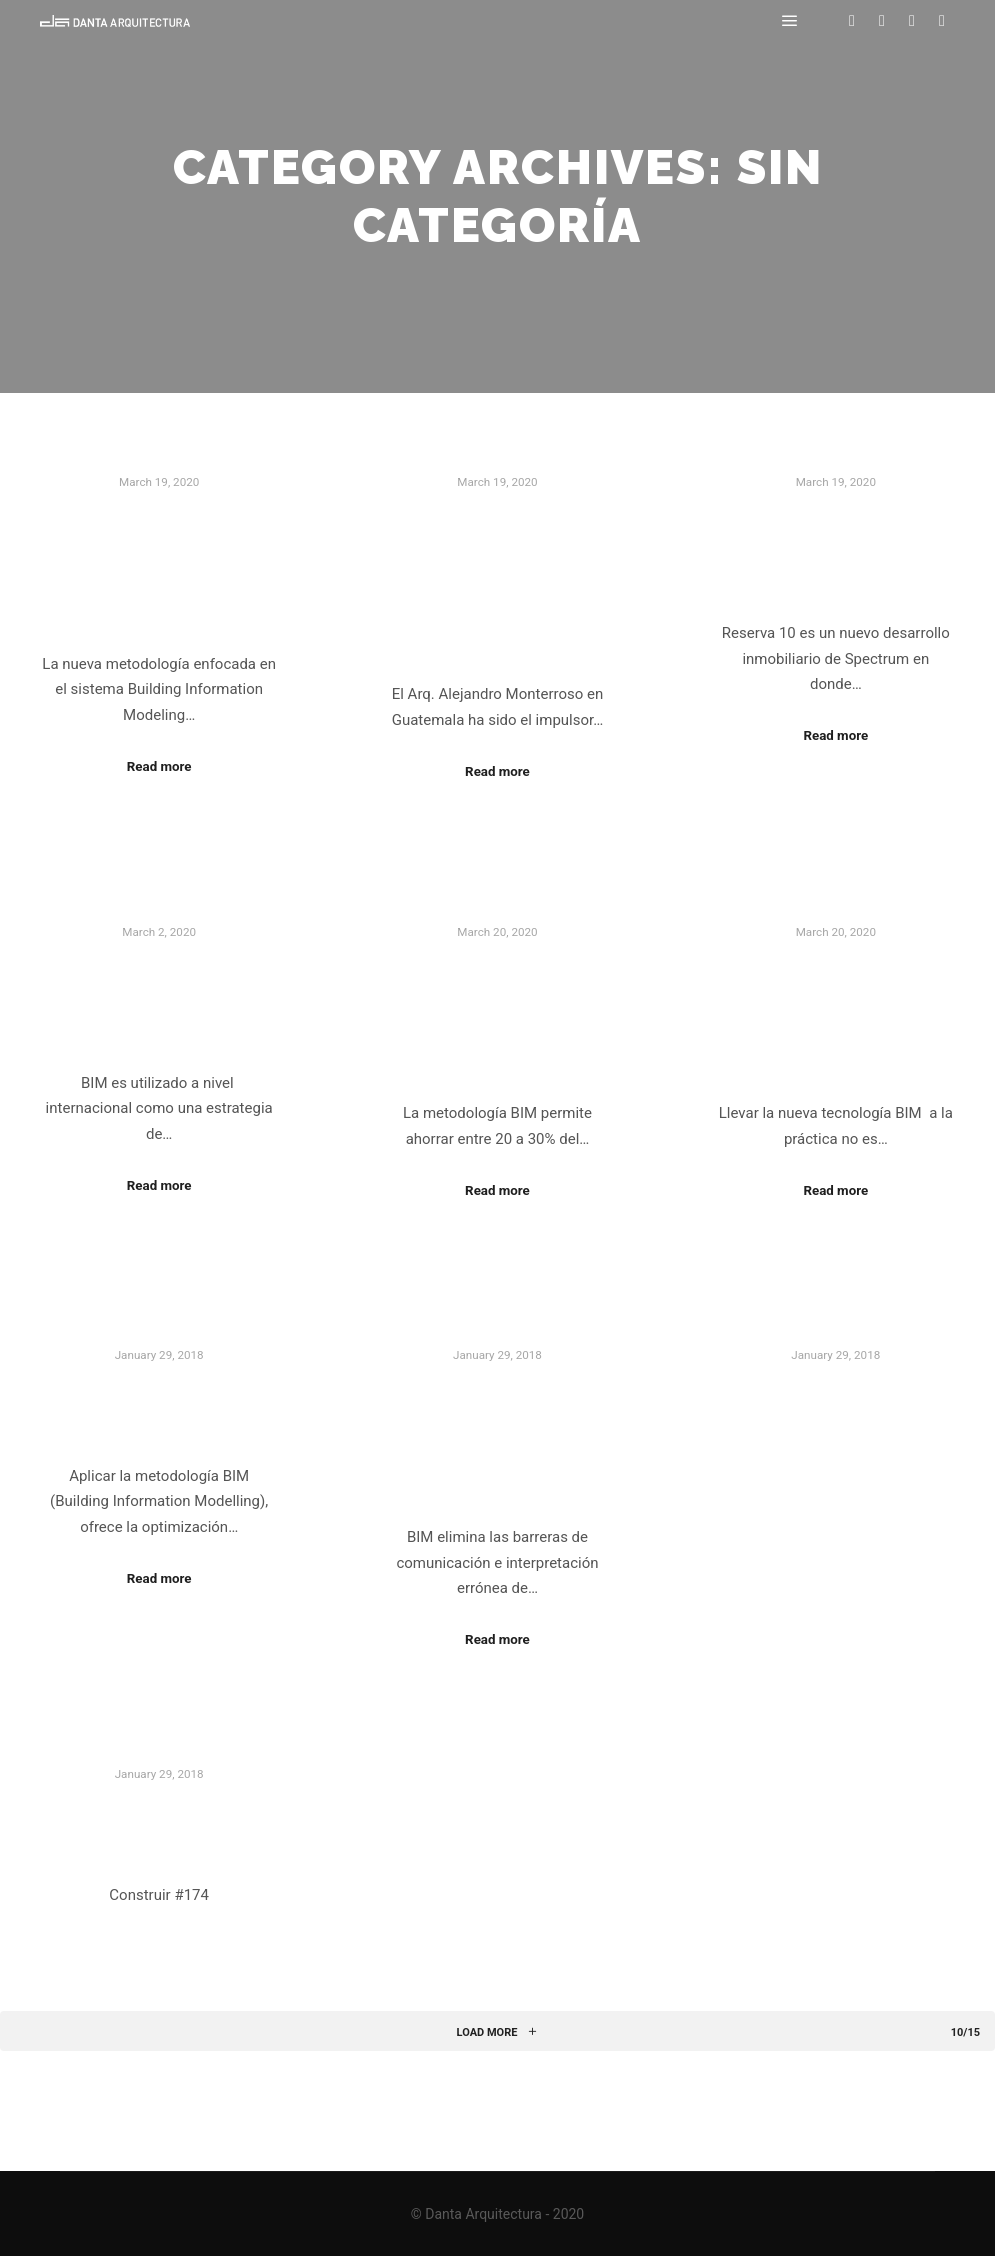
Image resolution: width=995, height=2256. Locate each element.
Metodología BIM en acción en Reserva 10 (836, 550)
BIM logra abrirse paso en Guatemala (159, 999)
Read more (159, 766)
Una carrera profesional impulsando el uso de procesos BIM (497, 581)
